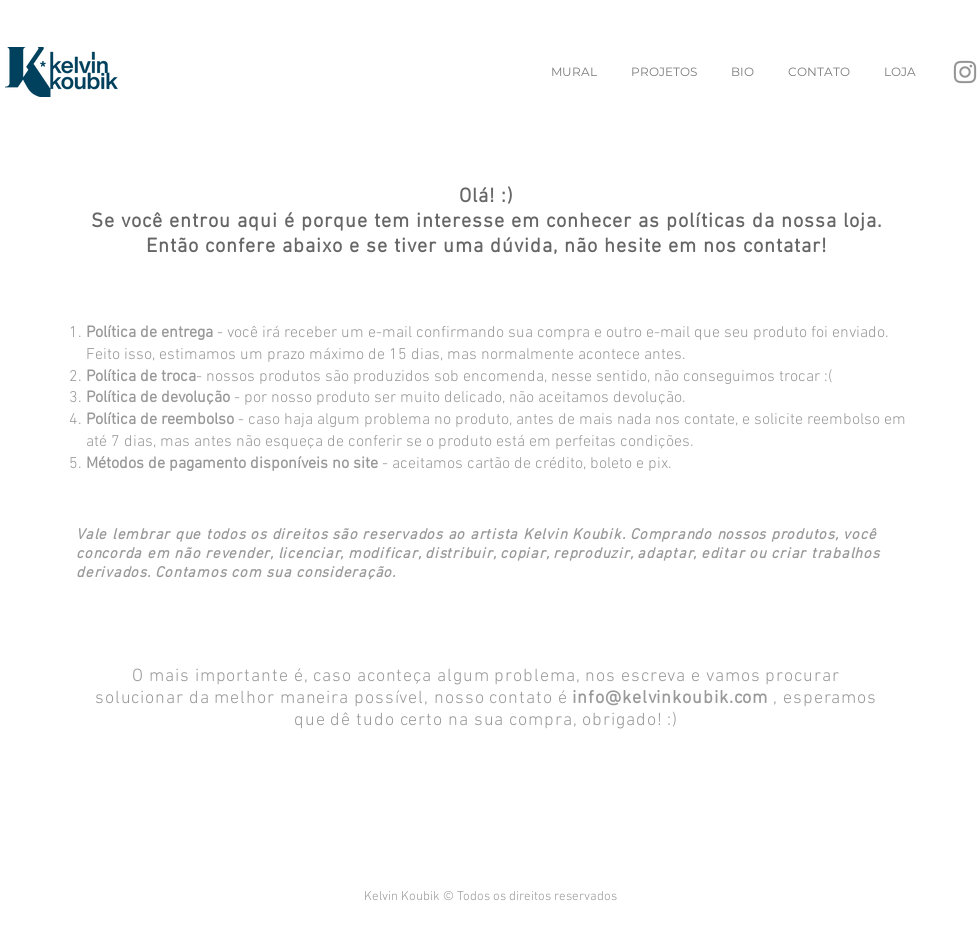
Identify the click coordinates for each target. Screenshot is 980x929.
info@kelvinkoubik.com (670, 698)
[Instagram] (965, 72)
